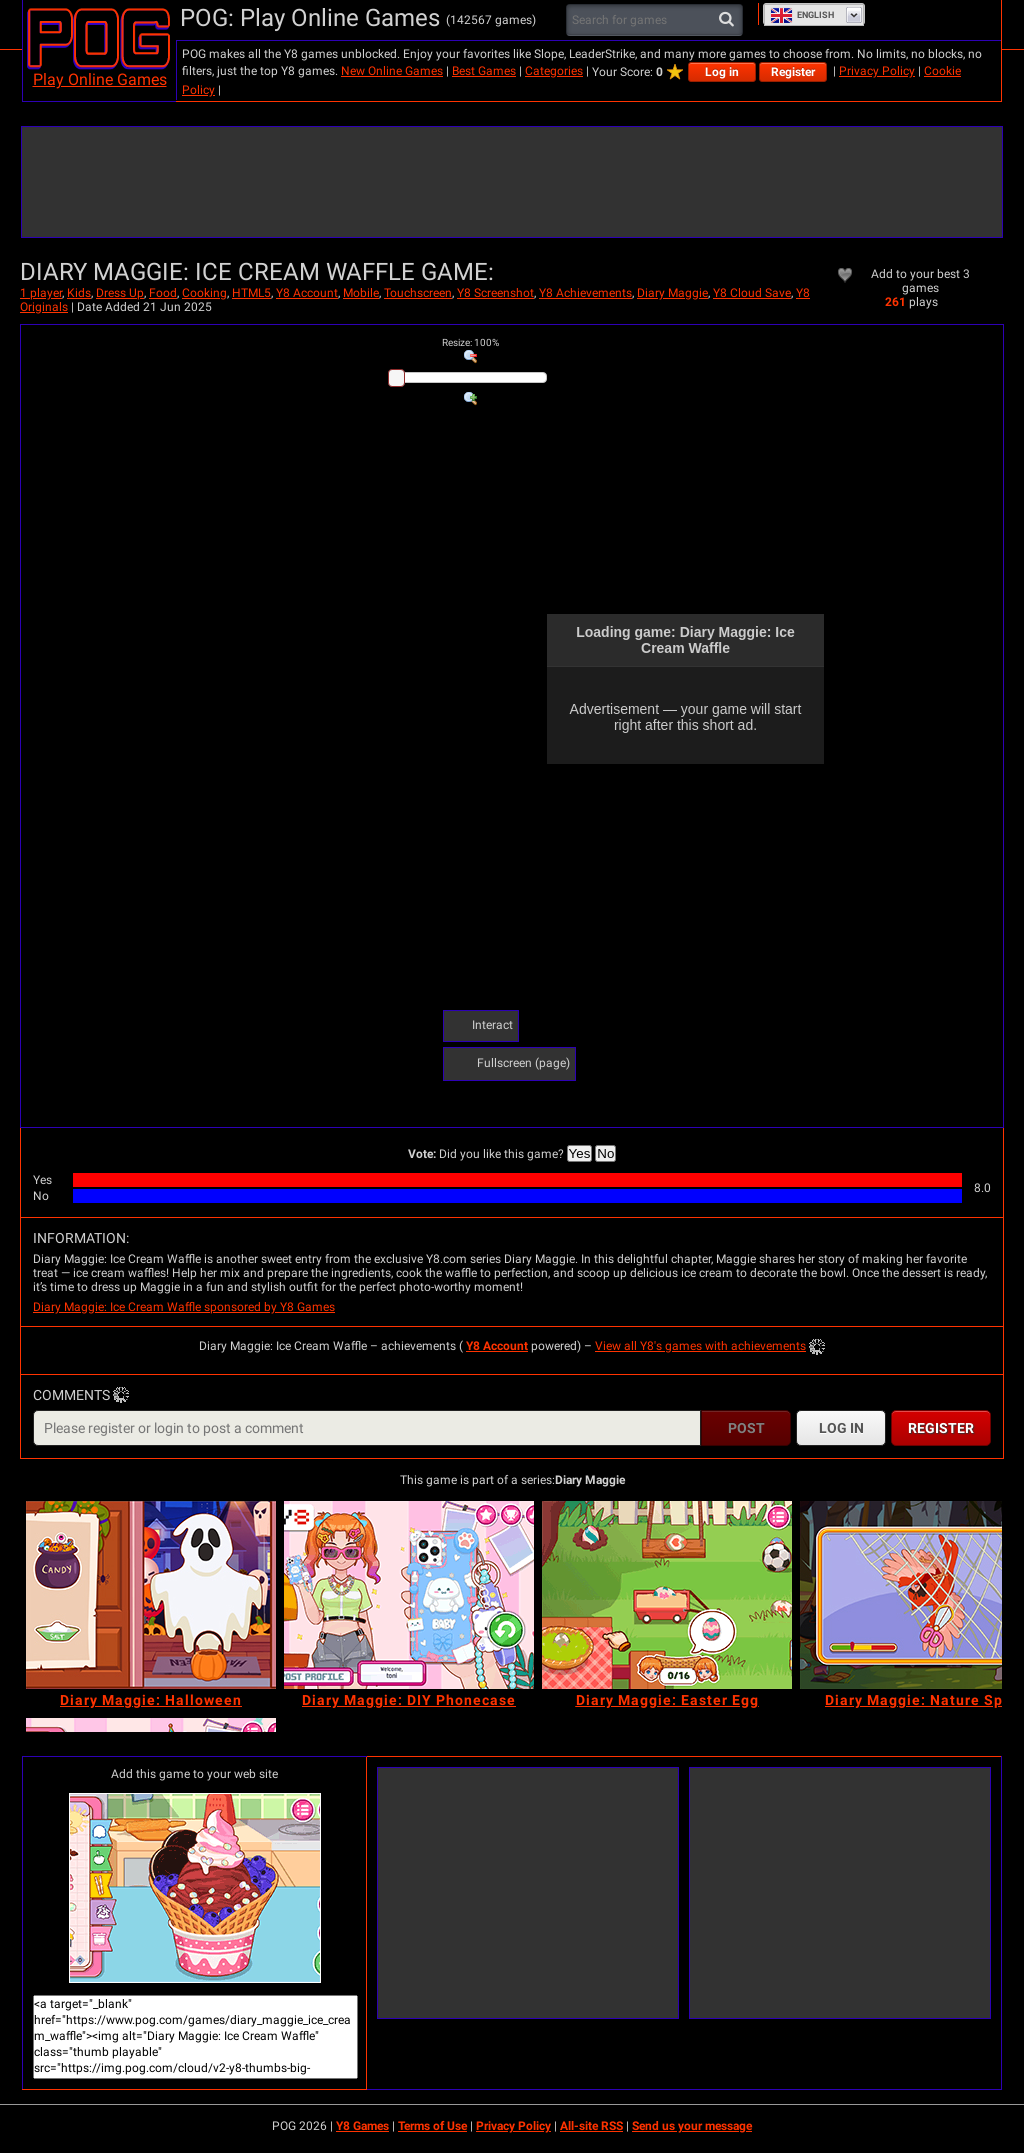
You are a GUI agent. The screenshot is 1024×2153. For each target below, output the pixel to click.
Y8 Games (362, 2126)
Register (793, 72)
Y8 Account (307, 293)
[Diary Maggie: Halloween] (151, 1595)
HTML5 (251, 293)
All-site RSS (591, 2126)
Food (163, 293)
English (802, 15)
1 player (41, 293)
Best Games (484, 71)
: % (470, 342)
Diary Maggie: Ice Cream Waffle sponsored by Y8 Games (184, 1307)
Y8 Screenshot (495, 293)
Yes (580, 1153)
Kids (79, 293)
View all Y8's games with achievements (700, 1346)
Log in (722, 72)
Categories (554, 71)
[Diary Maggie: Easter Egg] (667, 1595)
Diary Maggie (672, 293)
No (605, 1153)
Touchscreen (418, 293)
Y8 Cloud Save (752, 293)
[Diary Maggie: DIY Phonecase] (409, 1595)
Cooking (204, 293)
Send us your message (692, 2126)
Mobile (361, 293)
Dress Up (120, 293)
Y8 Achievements (585, 293)
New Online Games (392, 71)
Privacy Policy (877, 71)
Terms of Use (432, 2126)
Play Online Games (100, 79)
